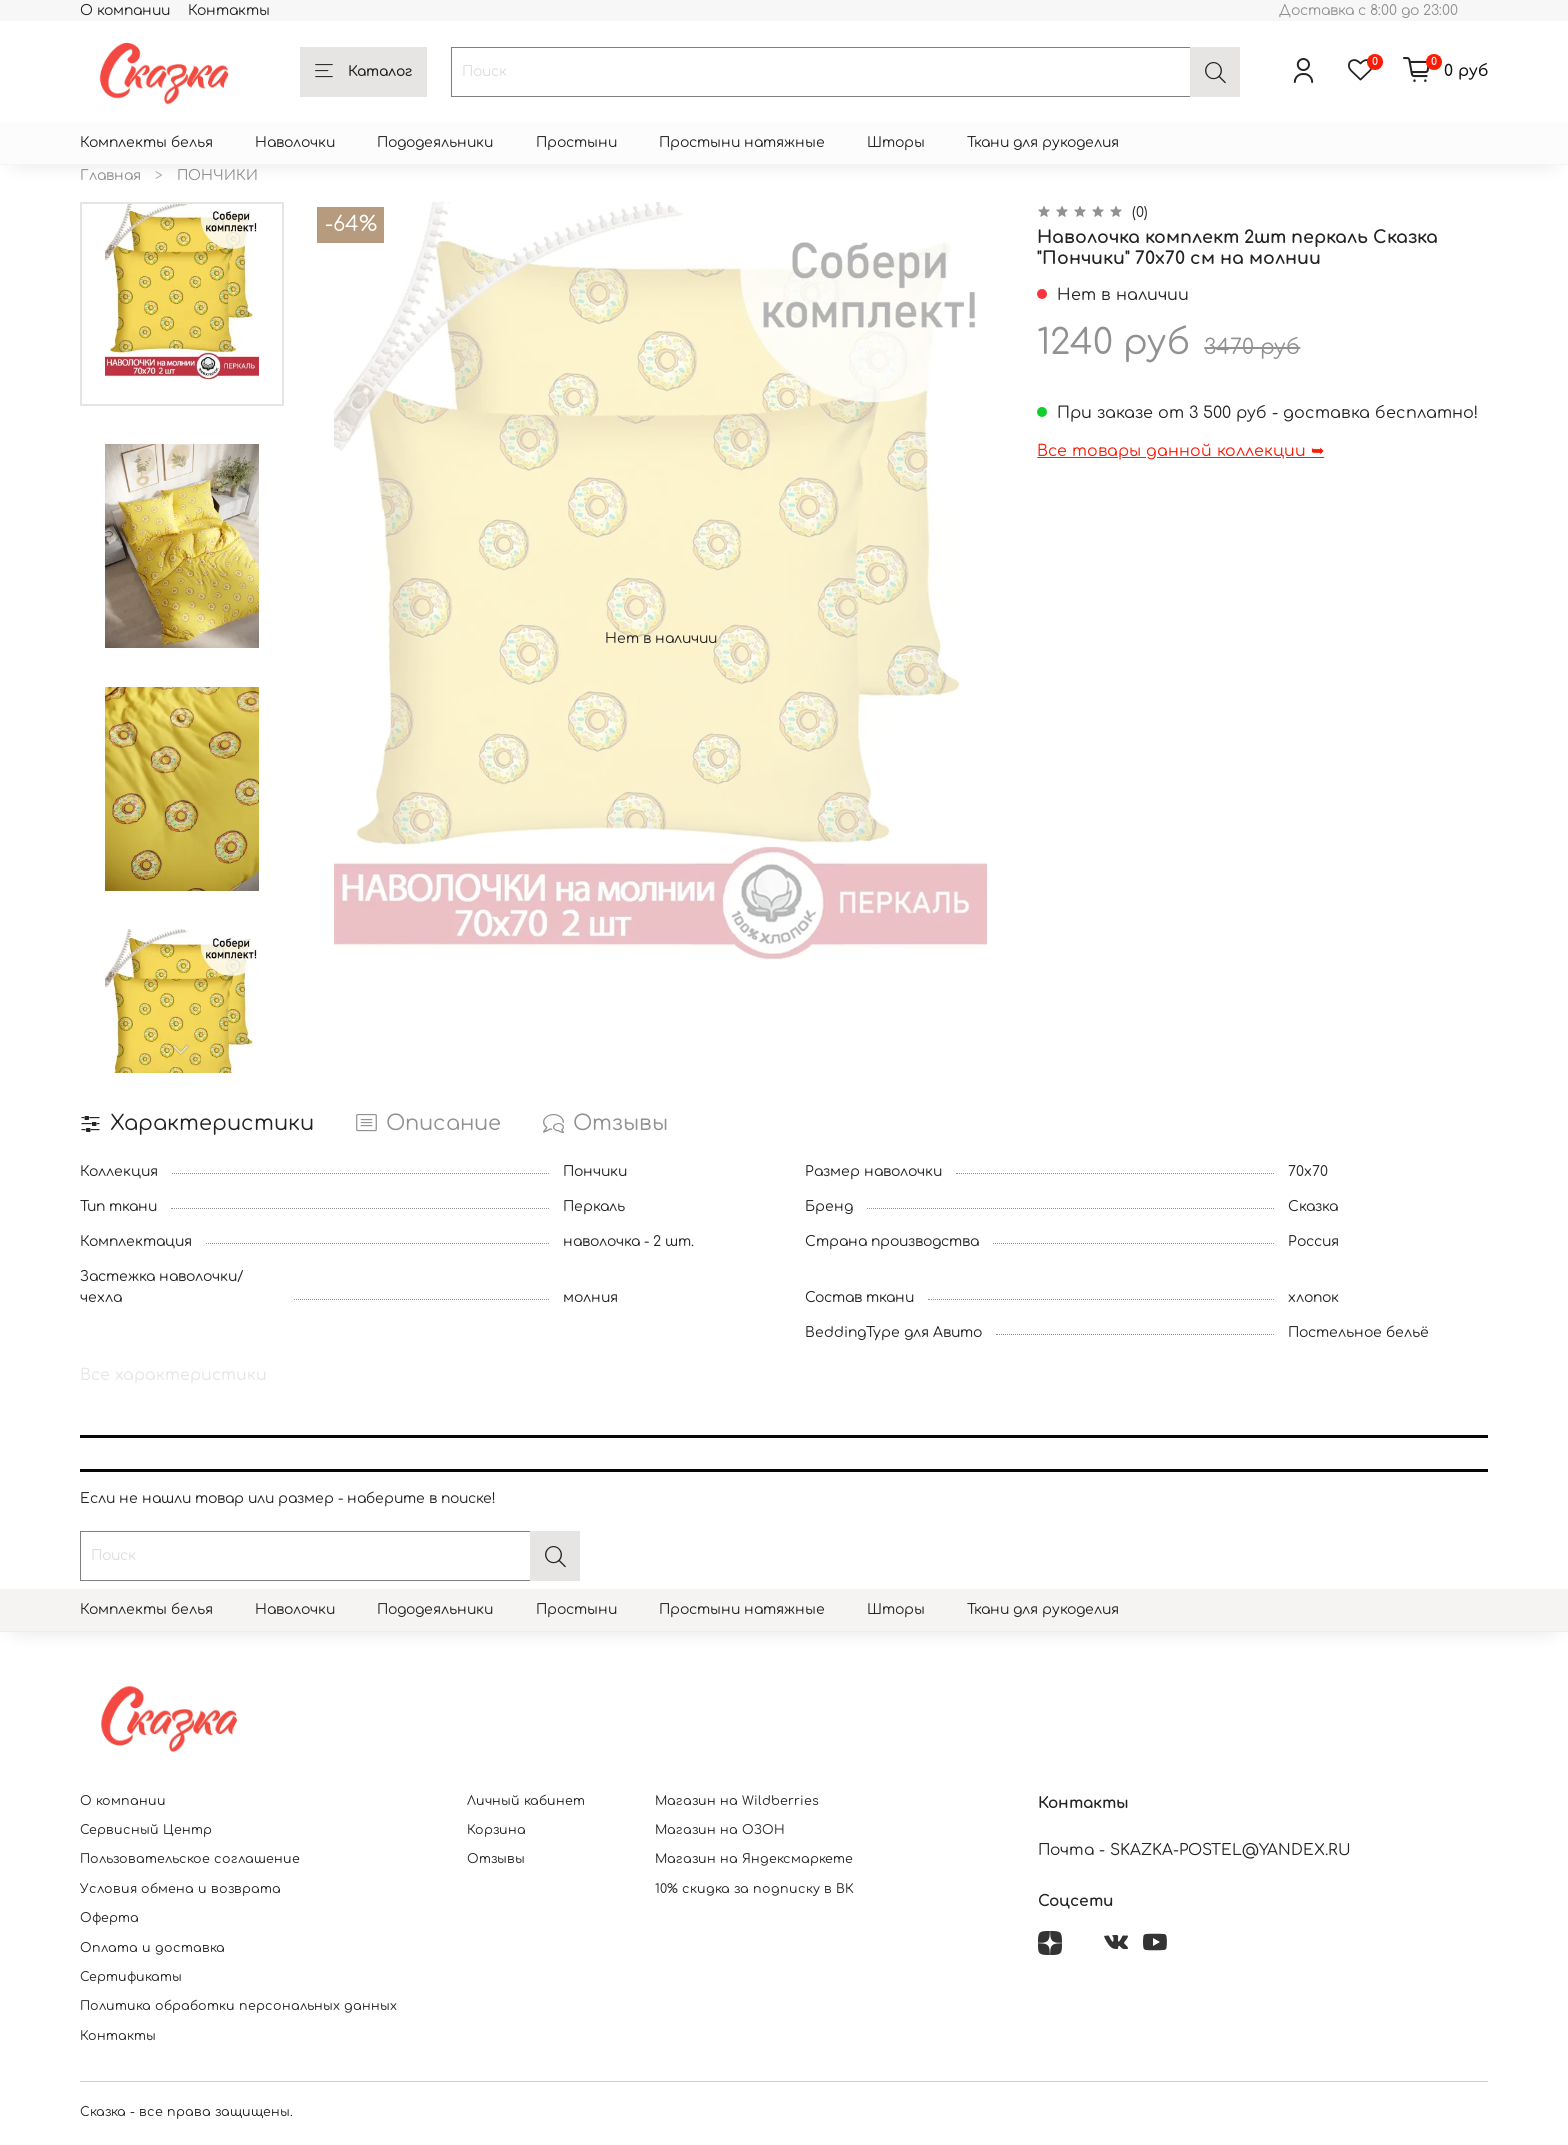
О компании (125, 10)
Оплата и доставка (152, 1948)
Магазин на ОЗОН (720, 1830)
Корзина (496, 1830)
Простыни (576, 142)
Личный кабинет (526, 1801)
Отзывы (496, 1859)
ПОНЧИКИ (217, 175)
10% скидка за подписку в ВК (754, 1889)
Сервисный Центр (146, 1830)
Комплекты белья (146, 142)
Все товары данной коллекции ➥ (1180, 451)
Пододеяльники (435, 142)
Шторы (896, 142)
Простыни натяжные (742, 142)
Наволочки (295, 142)
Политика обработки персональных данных (238, 2006)
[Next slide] (182, 1050)
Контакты (229, 10)
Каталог (363, 72)
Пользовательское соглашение (190, 1859)
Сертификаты (131, 1977)
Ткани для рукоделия (1043, 142)
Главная (110, 175)
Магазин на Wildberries (737, 1801)
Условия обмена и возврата (180, 1889)
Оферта (109, 1918)
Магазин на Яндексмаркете (754, 1859)
